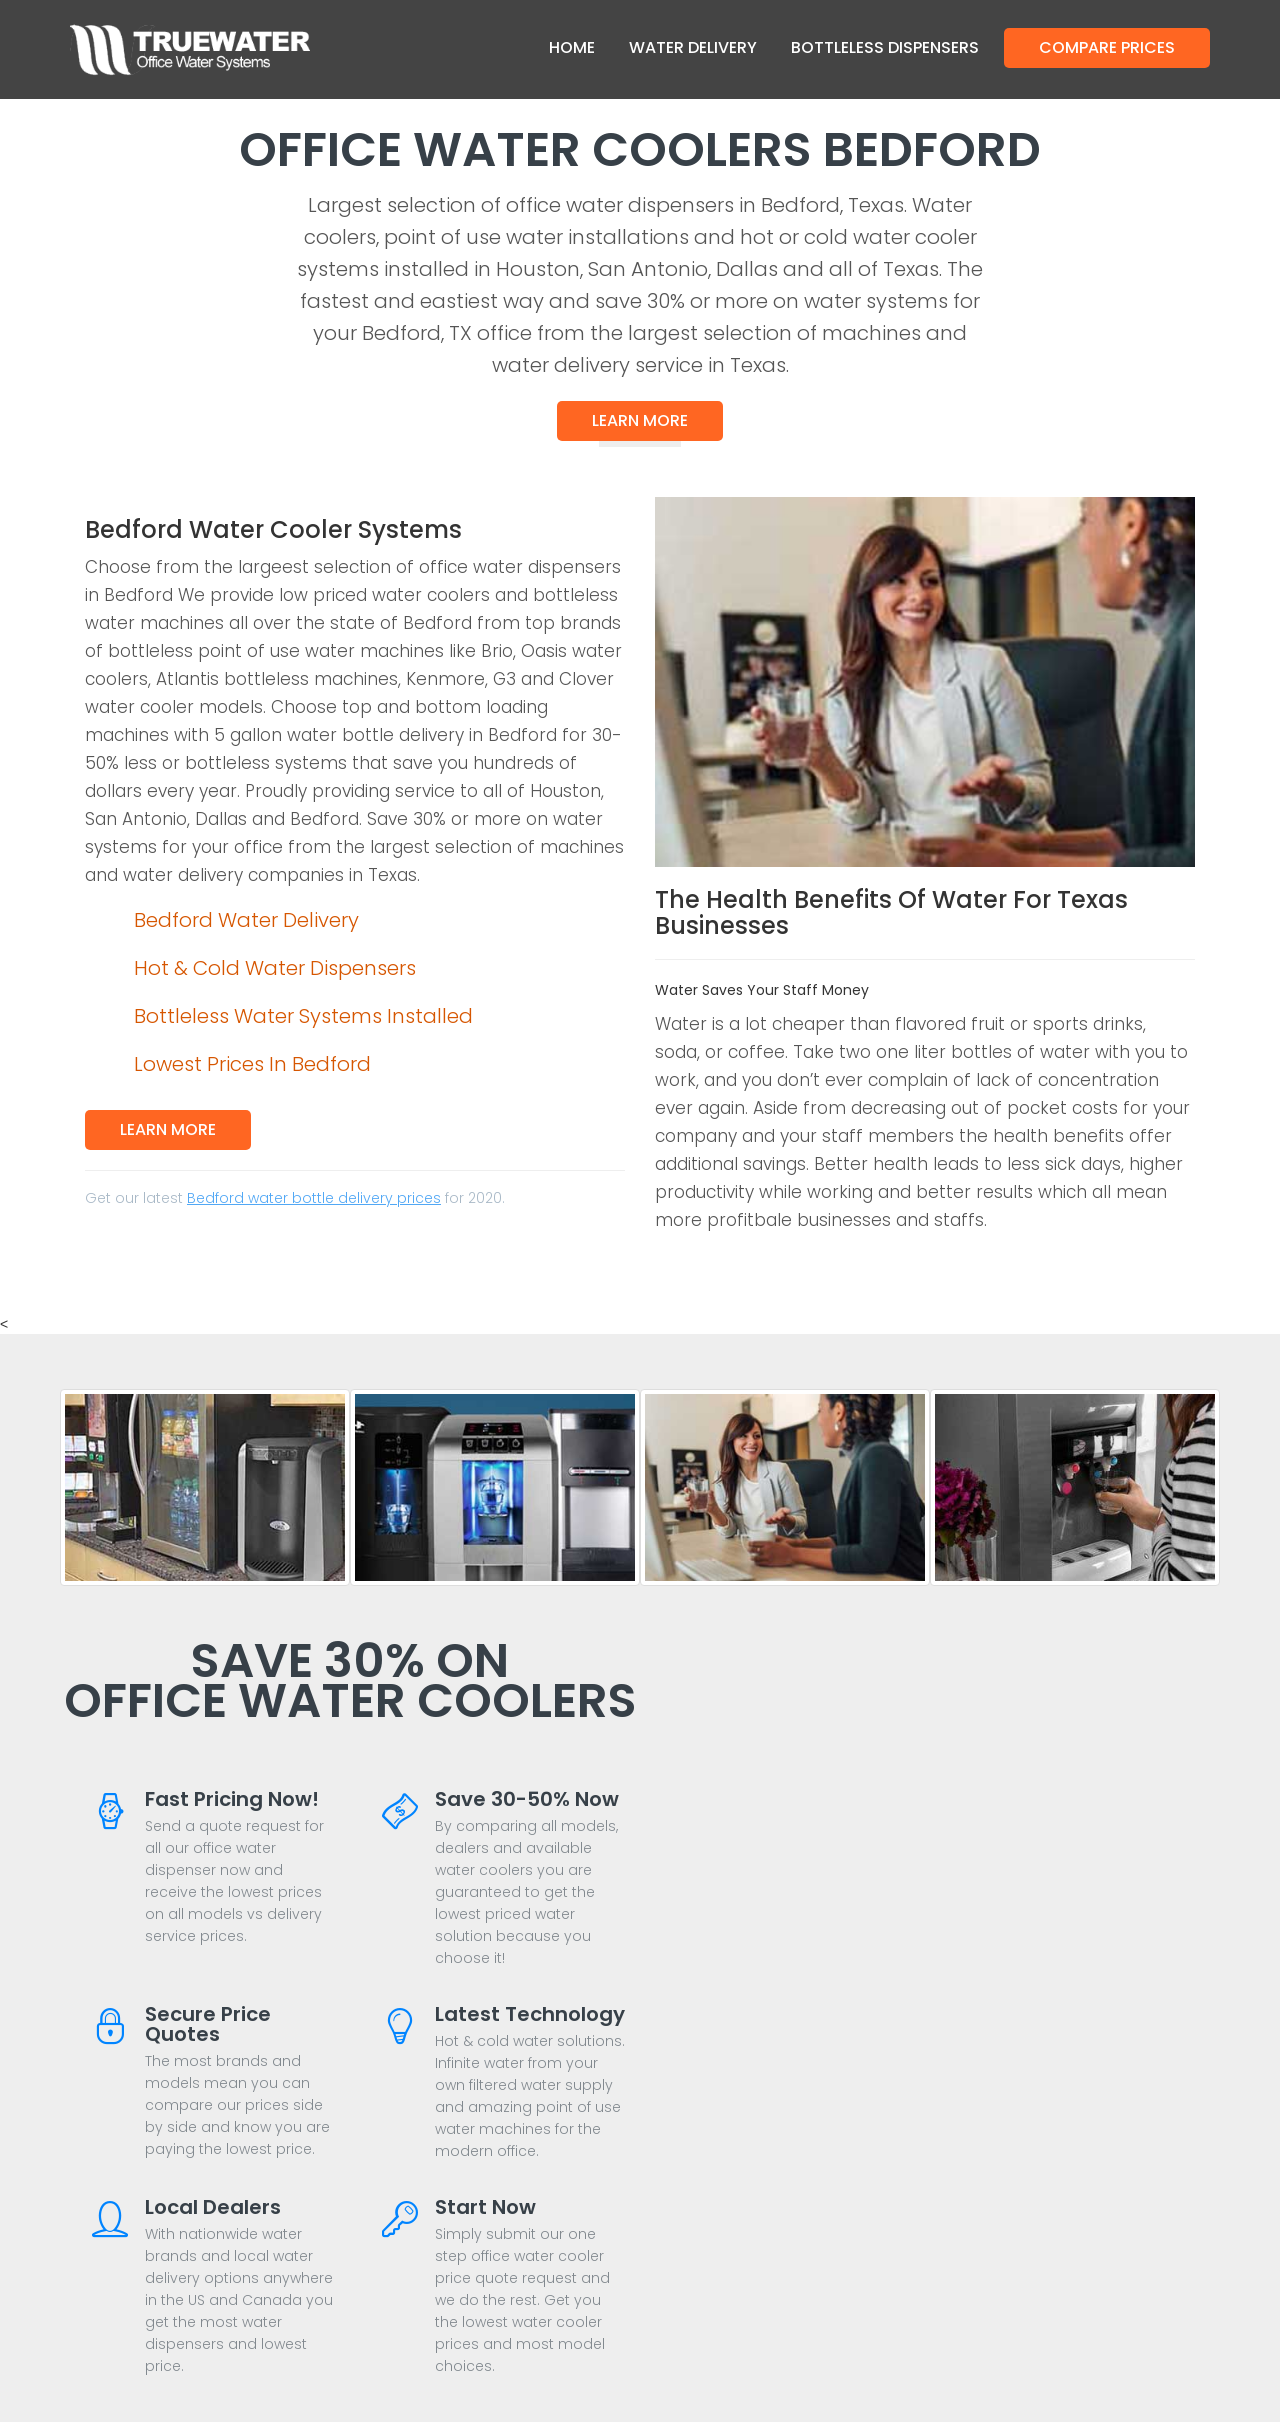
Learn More (640, 420)
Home (572, 47)
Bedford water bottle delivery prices (314, 1198)
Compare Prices (1107, 47)
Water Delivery (693, 47)
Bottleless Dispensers (885, 47)
